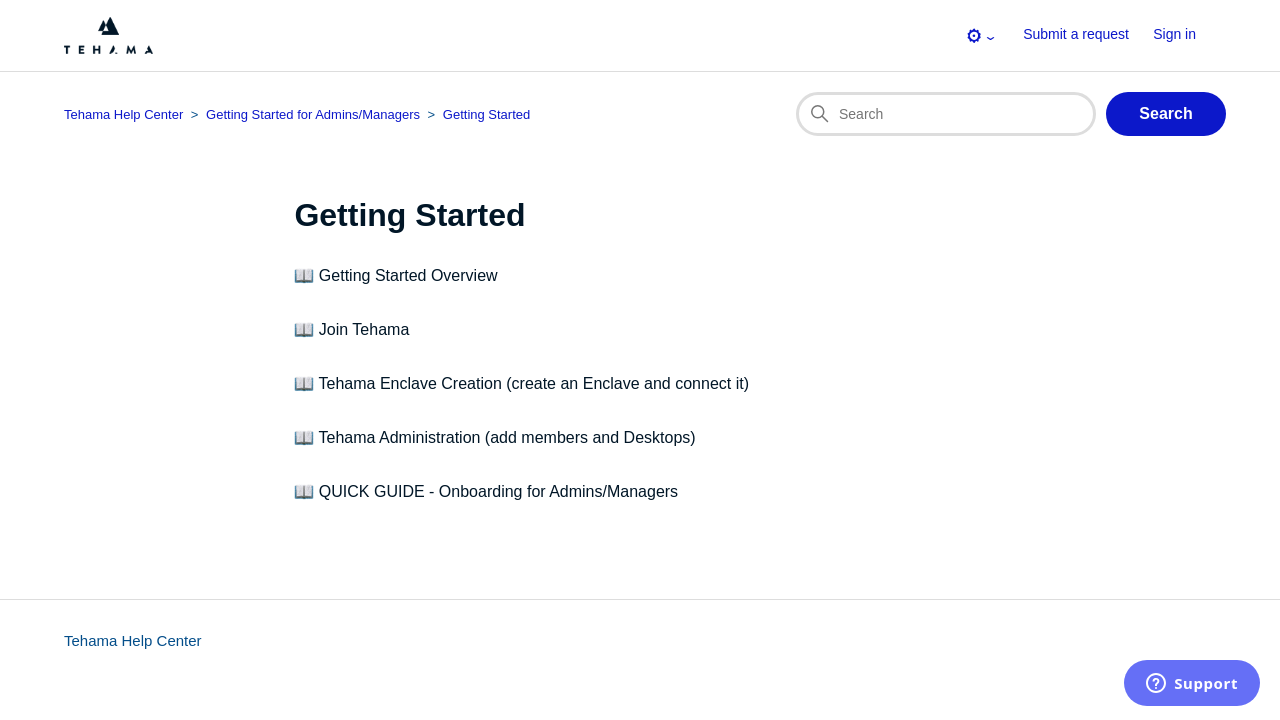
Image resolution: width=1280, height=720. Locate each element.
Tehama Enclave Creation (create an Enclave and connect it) (534, 383)
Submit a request (1076, 34)
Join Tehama (364, 329)
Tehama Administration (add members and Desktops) (507, 437)
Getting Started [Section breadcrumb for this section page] (486, 114)
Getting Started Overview (408, 275)
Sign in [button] (1174, 34)
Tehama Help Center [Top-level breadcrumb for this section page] (123, 114)
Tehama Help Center (133, 640)
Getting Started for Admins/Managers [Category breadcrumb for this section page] (313, 114)
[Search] (946, 114)
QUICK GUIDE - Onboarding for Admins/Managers (498, 491)
